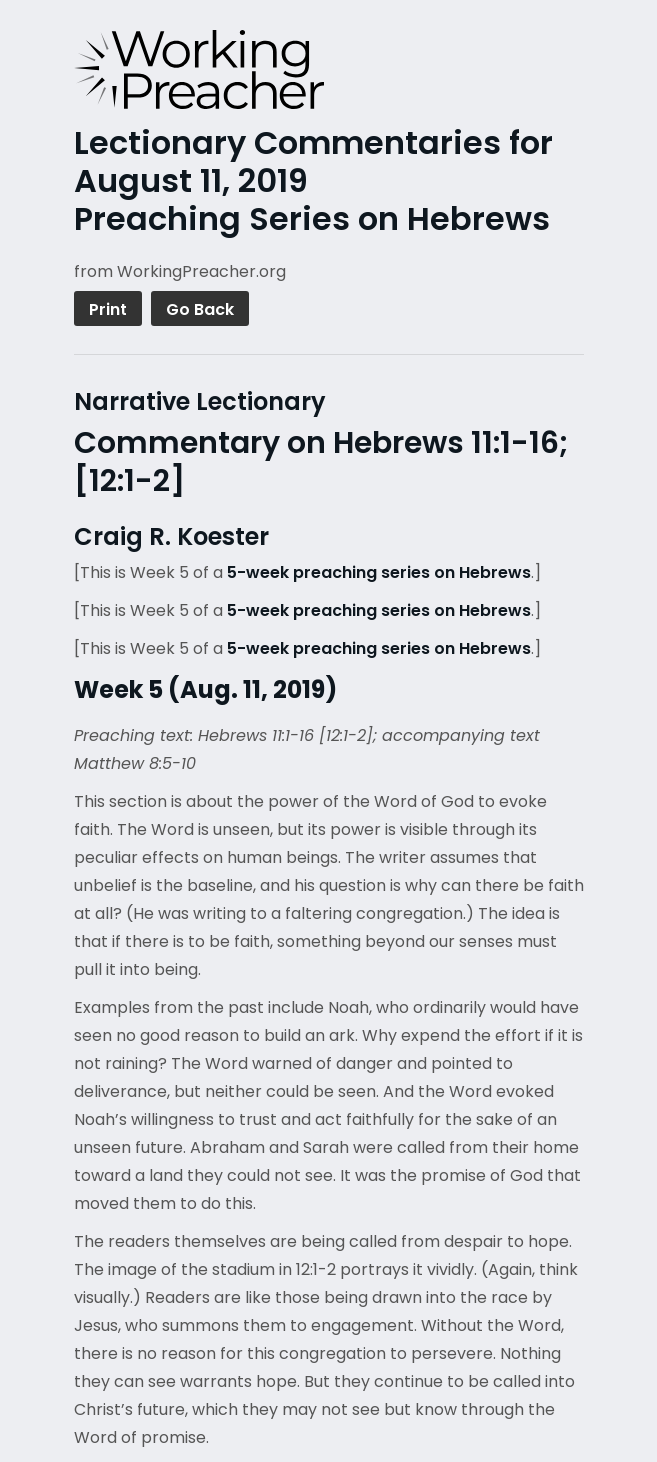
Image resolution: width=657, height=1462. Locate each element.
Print (108, 309)
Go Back (200, 309)
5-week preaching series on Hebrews (379, 572)
